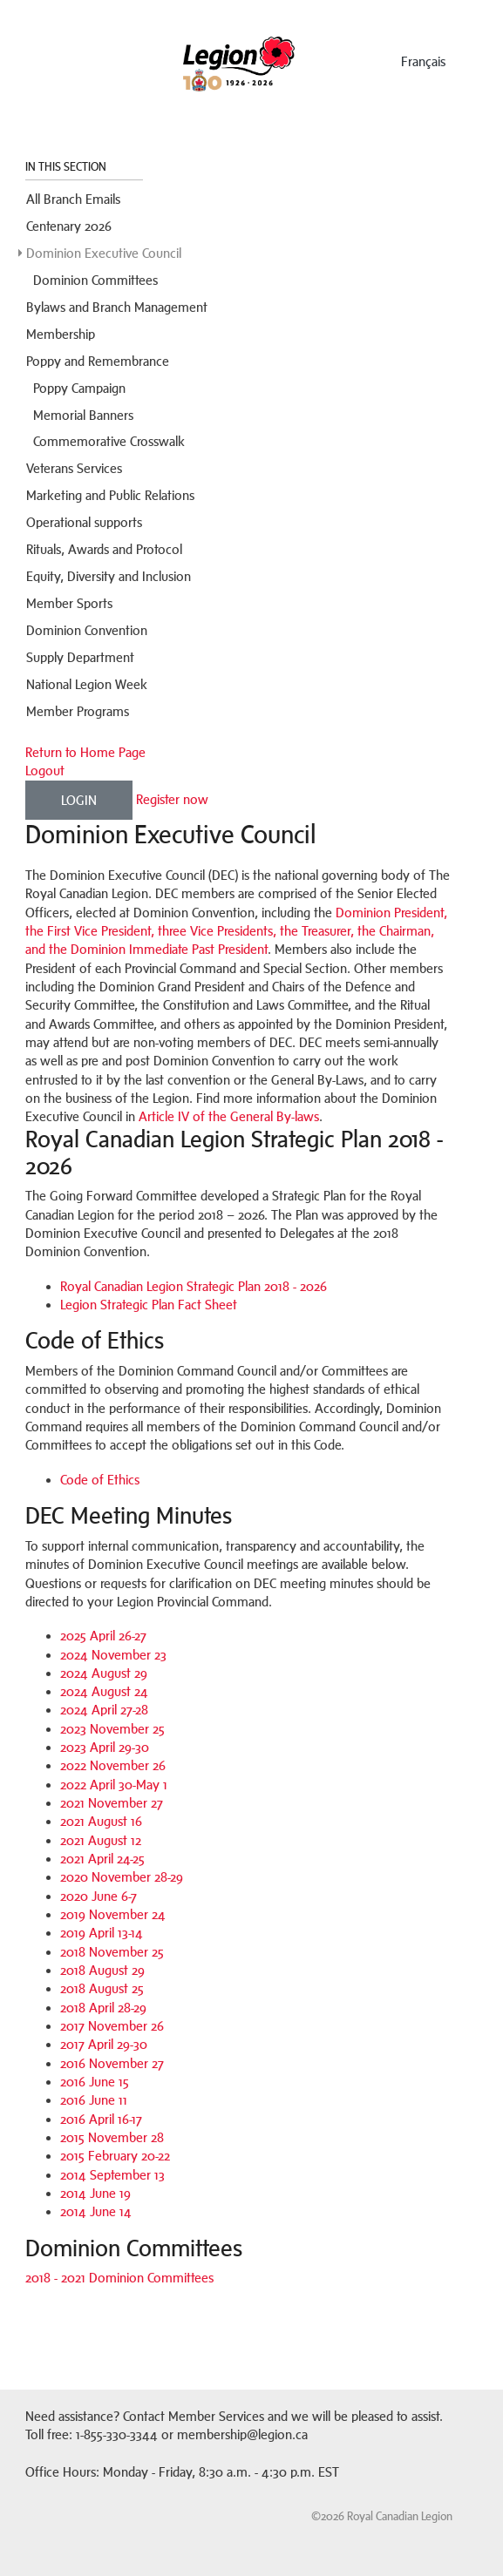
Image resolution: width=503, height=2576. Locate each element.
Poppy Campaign (79, 388)
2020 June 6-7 (98, 1896)
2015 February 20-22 (115, 2155)
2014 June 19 (95, 2193)
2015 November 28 (112, 2137)
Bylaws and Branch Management (116, 307)
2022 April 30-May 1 (113, 1784)
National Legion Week (86, 684)
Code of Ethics (99, 1479)
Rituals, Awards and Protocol (104, 549)
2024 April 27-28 (104, 1709)
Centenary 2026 (69, 226)
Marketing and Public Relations (110, 495)
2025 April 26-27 (103, 1635)
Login (79, 800)
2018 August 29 (102, 1970)
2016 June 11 (93, 2100)
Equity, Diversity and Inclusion (108, 576)
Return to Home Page (85, 752)
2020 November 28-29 (121, 1876)
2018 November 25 (112, 1951)
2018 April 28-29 (103, 2007)
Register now (172, 798)
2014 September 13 (112, 2174)
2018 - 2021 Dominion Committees (119, 2277)
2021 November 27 (111, 1802)
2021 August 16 (101, 1821)
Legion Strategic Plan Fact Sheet (148, 1304)
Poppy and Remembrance (97, 361)
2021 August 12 (100, 1840)
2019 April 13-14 (101, 1932)
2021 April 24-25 (102, 1858)
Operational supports (84, 522)
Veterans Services (74, 468)
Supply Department (80, 657)
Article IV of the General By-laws (229, 1116)
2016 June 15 (94, 2081)
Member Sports (69, 603)
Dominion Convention (86, 630)
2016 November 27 (112, 2063)
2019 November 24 (113, 1914)
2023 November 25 (112, 1728)
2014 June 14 (96, 2211)
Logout (45, 770)
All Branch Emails (73, 199)
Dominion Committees (95, 280)
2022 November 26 (113, 1765)
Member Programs (77, 711)
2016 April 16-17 (101, 2119)
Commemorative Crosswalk (109, 441)
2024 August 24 (104, 1691)
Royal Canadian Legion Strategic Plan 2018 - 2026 (193, 1286)
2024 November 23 (113, 1654)
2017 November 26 (112, 2025)
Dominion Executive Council (103, 253)
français (423, 61)
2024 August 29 (103, 1673)
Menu (41, 57)
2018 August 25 (102, 1988)
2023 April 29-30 (104, 1747)
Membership (60, 334)
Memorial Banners (83, 415)
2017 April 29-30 (103, 2044)
